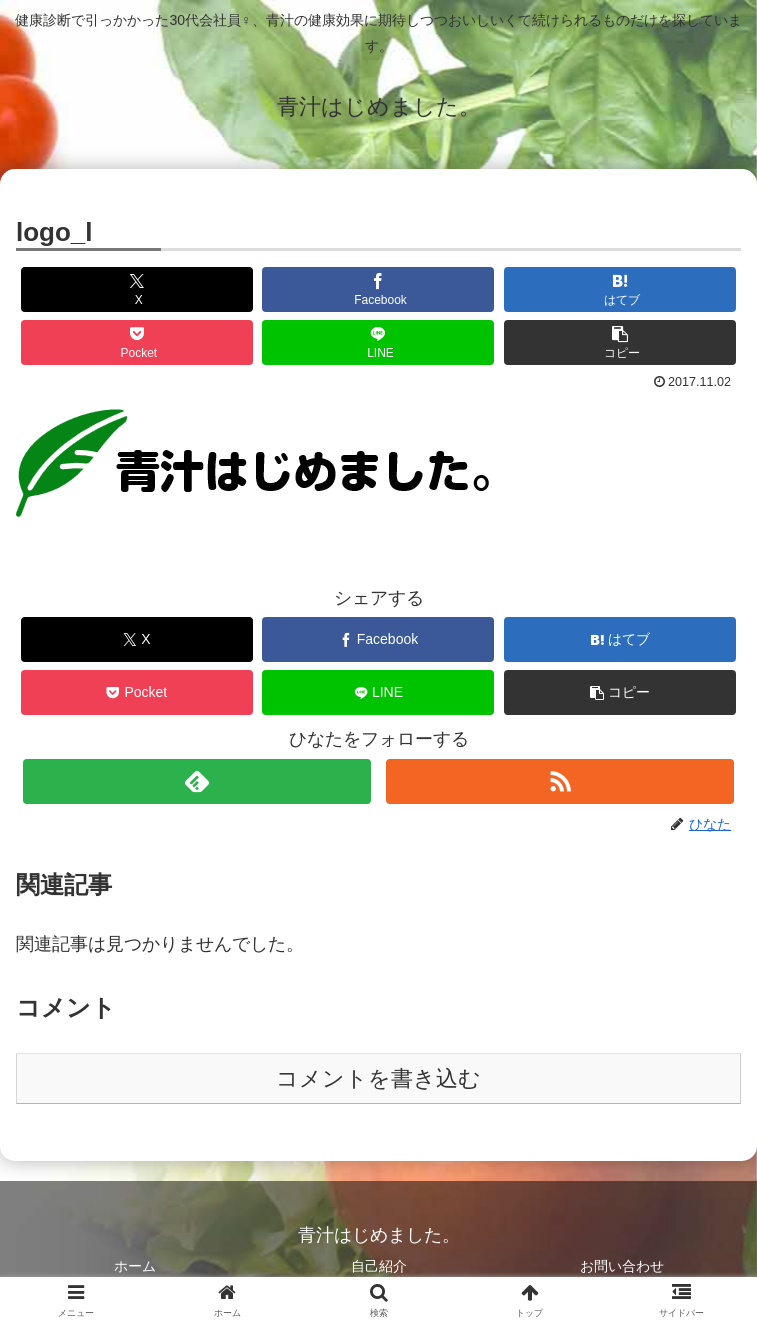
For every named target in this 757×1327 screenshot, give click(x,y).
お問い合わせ (622, 1266)
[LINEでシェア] (378, 342)
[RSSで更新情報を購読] (560, 781)
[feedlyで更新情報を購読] (197, 781)
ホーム (135, 1266)
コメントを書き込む (378, 1078)
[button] (620, 342)
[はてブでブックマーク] (620, 289)
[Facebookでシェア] (378, 289)
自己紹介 (379, 1266)
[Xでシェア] (137, 289)
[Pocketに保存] (137, 342)
